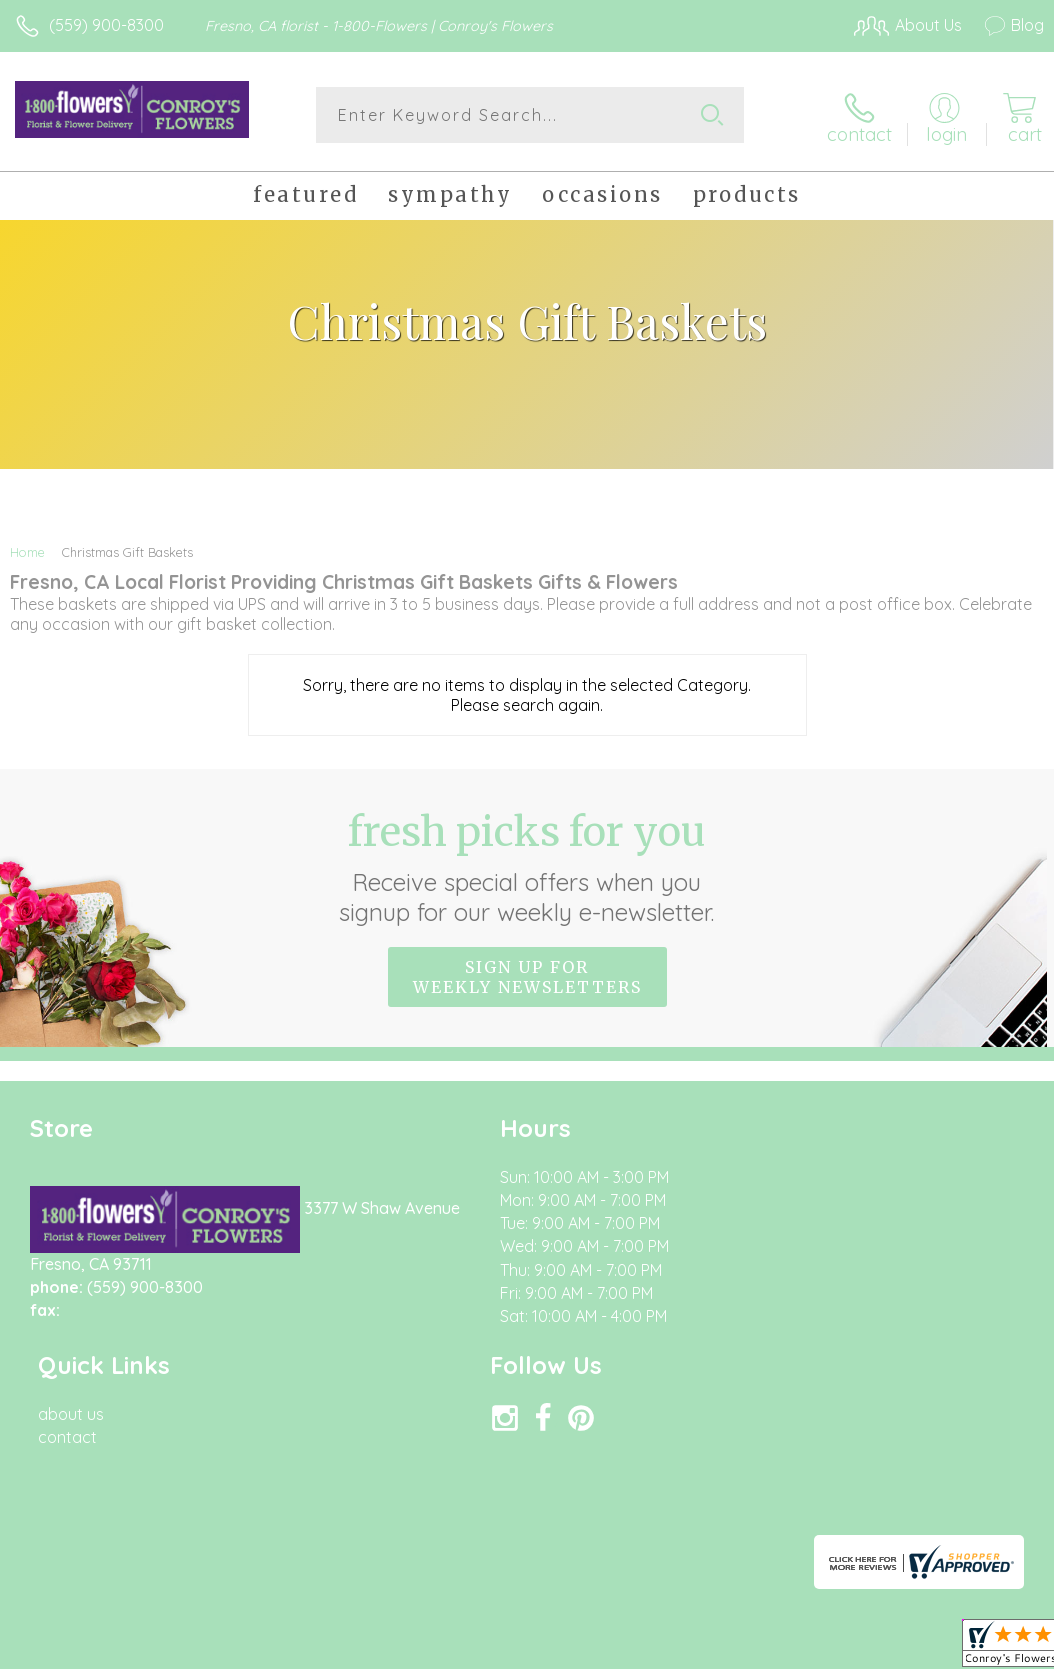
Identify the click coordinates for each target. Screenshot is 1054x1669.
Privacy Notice (704, 1462)
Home (27, 548)
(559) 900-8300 (106, 25)
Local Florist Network (847, 1462)
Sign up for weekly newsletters (527, 973)
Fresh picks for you (527, 863)
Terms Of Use (586, 1462)
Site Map (970, 1462)
